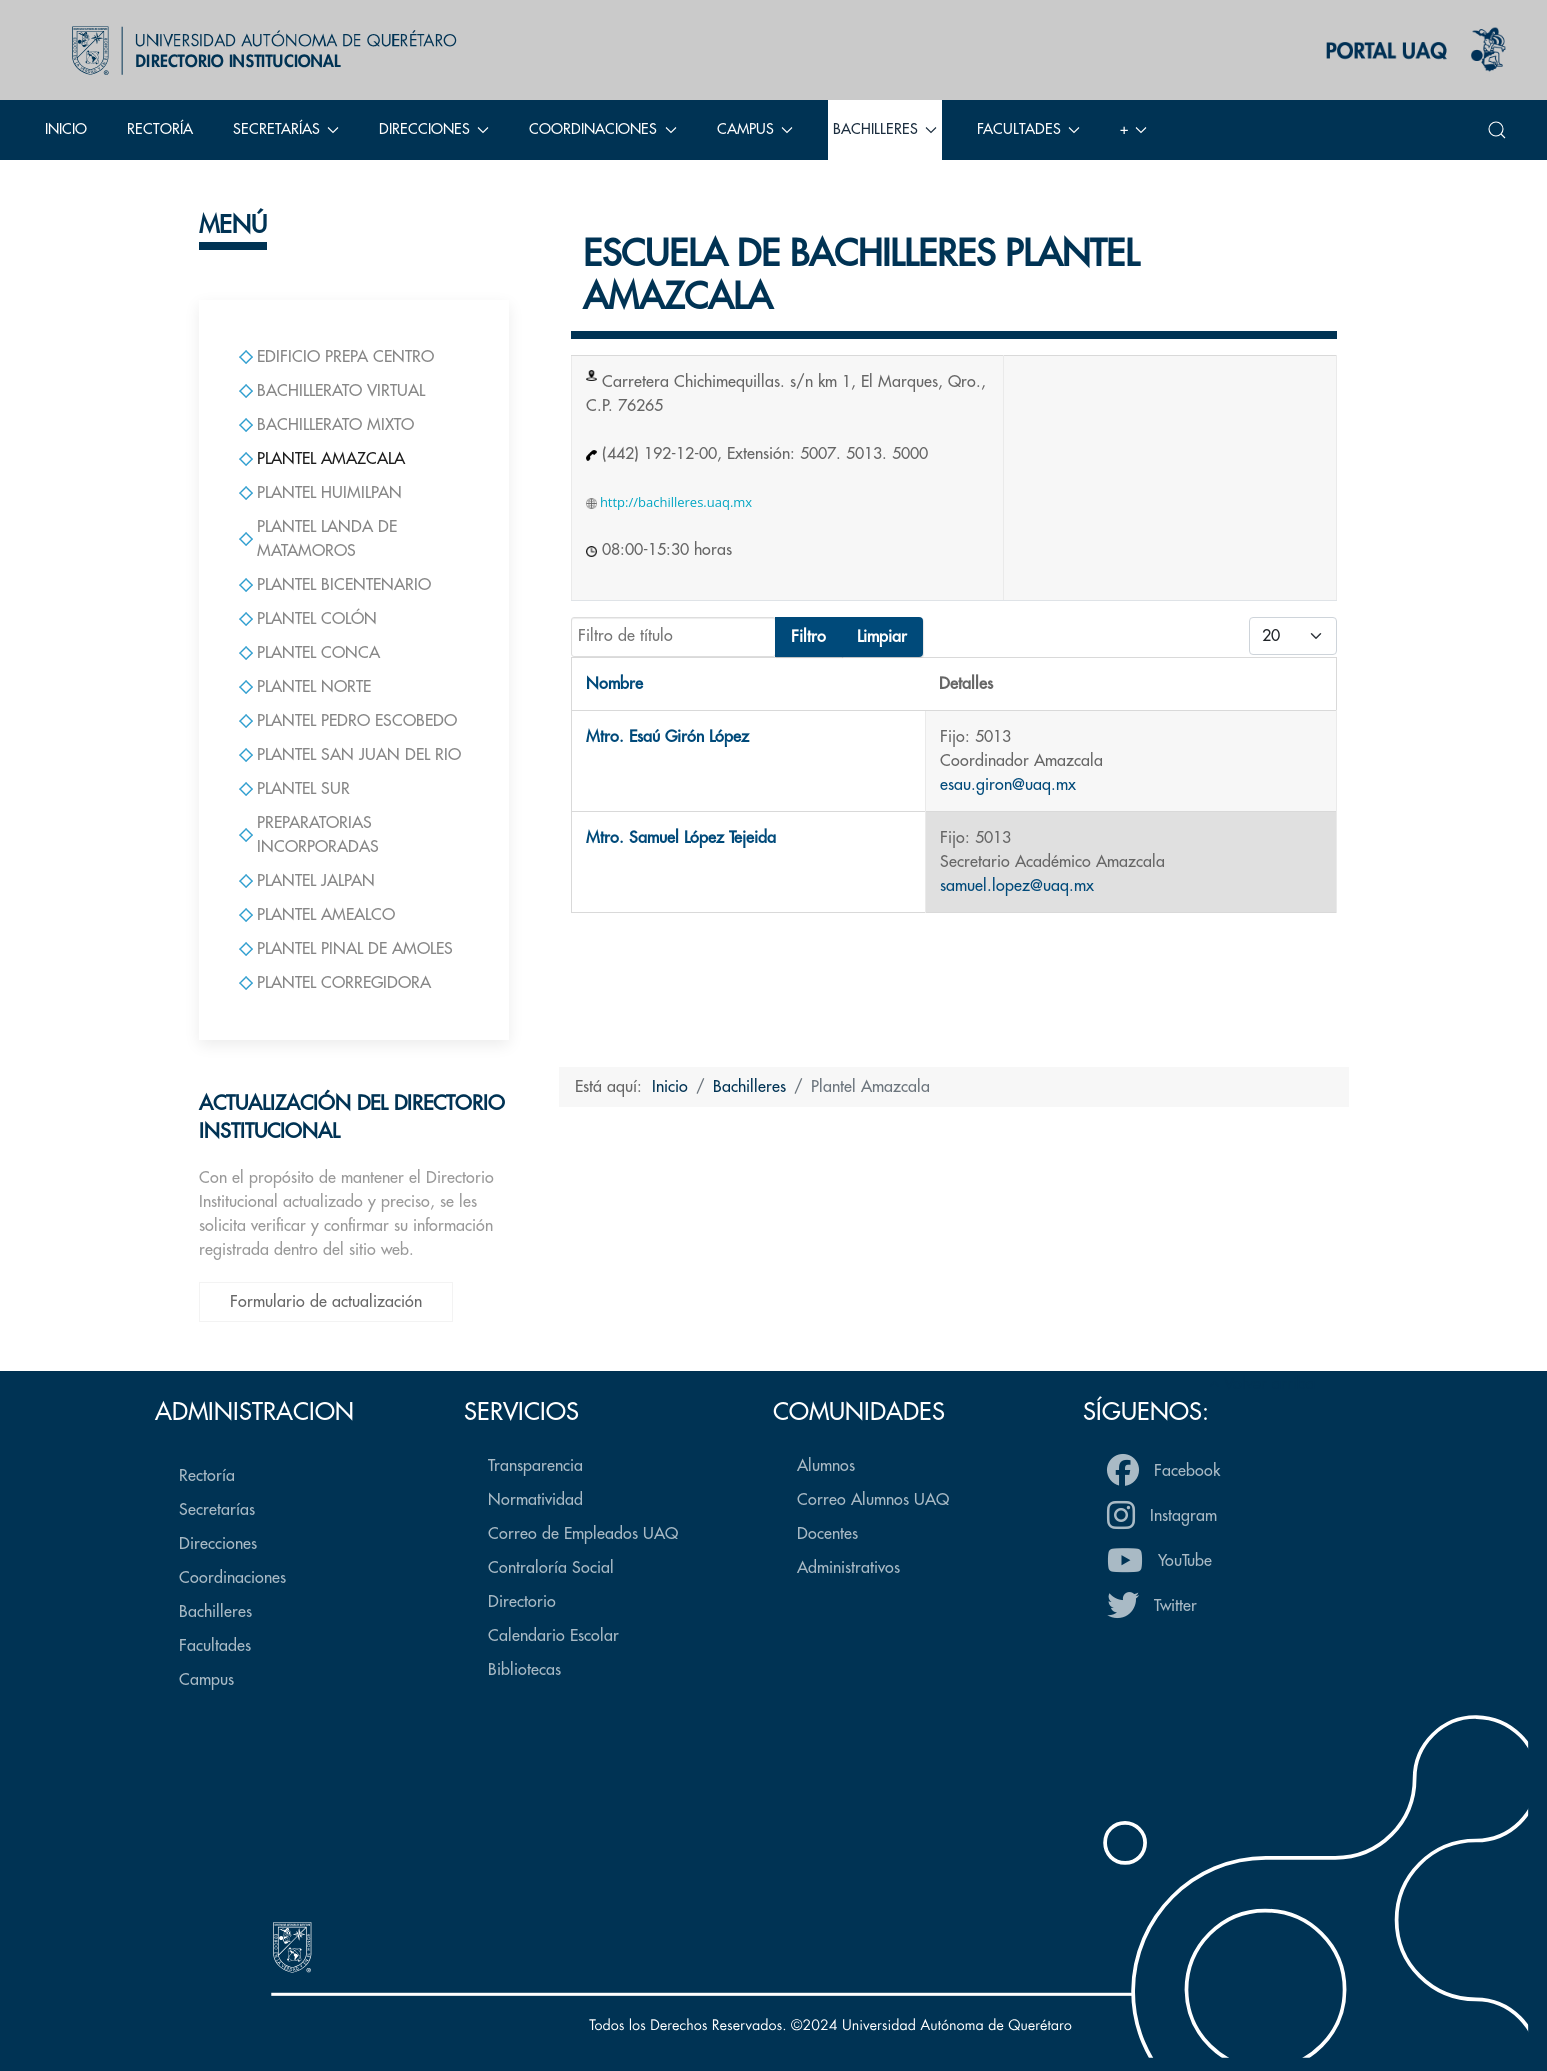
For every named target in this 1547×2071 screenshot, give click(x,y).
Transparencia (535, 1466)
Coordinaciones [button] (602, 129)
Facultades (215, 1646)
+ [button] (1133, 129)
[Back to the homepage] (259, 50)
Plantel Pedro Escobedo (348, 721)
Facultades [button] (1028, 129)
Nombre (614, 684)
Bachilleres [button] (885, 129)
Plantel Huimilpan (320, 493)
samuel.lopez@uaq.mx (1017, 886)
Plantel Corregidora (335, 983)
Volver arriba (1262, 1384)
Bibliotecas (524, 1670)
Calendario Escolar (553, 1636)
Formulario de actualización (326, 1302)
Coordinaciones (232, 1578)
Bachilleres (215, 1612)
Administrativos (848, 1568)
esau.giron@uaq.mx (1008, 785)
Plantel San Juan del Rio (350, 755)
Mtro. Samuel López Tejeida (681, 838)
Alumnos (826, 1466)
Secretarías (217, 1510)
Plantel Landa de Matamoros (318, 539)
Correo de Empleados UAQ (583, 1534)
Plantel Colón (308, 619)
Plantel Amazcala (322, 459)
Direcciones (218, 1544)
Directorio (522, 1602)
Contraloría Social (551, 1568)
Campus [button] (755, 129)
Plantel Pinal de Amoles (346, 949)
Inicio (66, 129)
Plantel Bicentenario (335, 585)
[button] (1497, 130)
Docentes (827, 1534)
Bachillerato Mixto (326, 425)
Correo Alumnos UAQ (873, 1500)
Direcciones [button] (434, 129)
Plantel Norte (305, 687)
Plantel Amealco (317, 915)
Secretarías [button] (286, 129)
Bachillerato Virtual (332, 391)
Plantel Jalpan (307, 881)
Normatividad (535, 1500)
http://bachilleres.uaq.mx (669, 502)
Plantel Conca (309, 653)
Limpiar (882, 637)
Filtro (808, 637)
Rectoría (160, 129)
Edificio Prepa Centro (336, 357)
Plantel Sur (294, 789)
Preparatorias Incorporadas (309, 835)
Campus (206, 1680)
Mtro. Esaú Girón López (667, 737)
